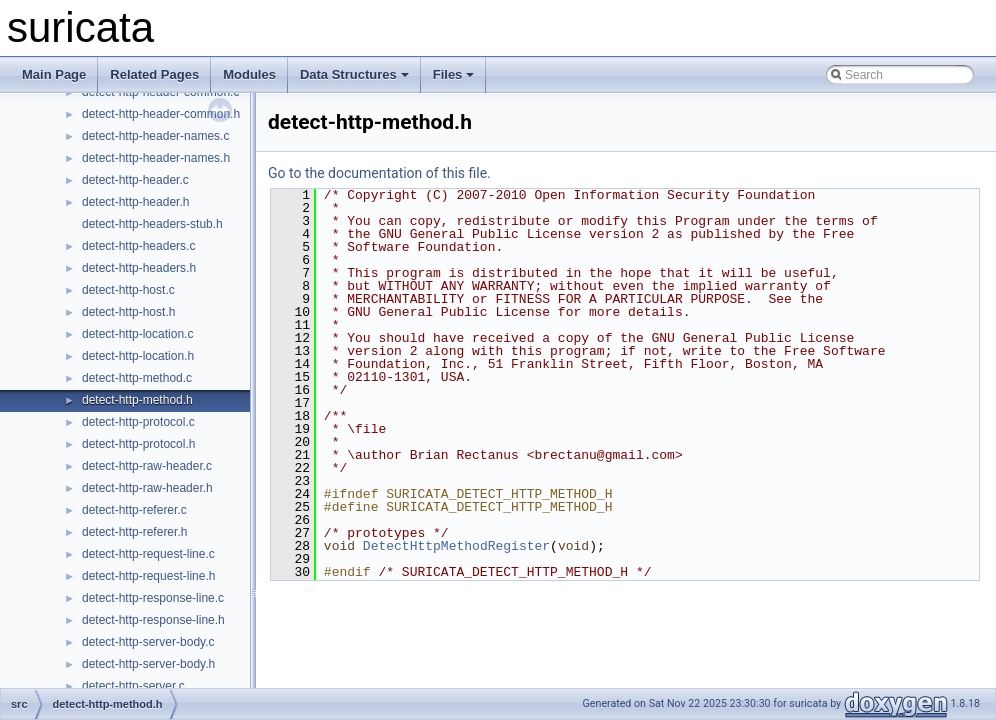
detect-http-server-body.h (148, 664)
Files (454, 74)
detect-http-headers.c (138, 246)
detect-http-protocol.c (138, 422)
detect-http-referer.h (134, 532)
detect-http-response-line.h (153, 620)
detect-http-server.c (133, 686)
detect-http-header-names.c (155, 136)
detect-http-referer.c (134, 510)
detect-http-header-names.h (156, 158)
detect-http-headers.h (139, 268)
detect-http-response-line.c (153, 598)
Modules (249, 74)
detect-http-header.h (135, 202)
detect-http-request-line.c (148, 554)
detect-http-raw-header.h (147, 488)
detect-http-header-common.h (161, 114)
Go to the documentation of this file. (379, 173)
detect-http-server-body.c (148, 642)
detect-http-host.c (128, 290)
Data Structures (354, 74)
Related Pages (154, 74)
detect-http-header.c (135, 180)
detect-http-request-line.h (148, 576)
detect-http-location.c (137, 334)
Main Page (54, 74)
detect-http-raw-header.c (147, 466)
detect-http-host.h (128, 312)
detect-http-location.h (138, 356)
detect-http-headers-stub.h (152, 224)
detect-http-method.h (137, 400)
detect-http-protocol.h (138, 444)
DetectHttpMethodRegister (456, 546)
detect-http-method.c (137, 378)
